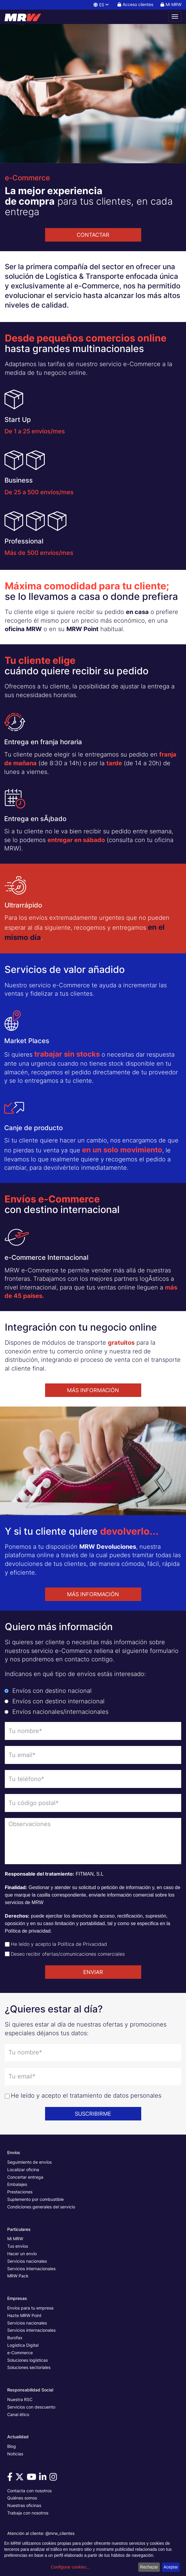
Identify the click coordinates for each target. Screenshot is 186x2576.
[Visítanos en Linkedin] (43, 2478)
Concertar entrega (25, 2177)
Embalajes (17, 2184)
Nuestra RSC (19, 2399)
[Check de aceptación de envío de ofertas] (7, 1954)
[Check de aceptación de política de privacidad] (7, 1944)
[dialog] (93, 2556)
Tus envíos (17, 2246)
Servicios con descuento (31, 2406)
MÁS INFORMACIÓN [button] (93, 1390)
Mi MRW (15, 2238)
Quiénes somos (22, 2497)
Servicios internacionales (31, 2268)
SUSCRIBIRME (93, 2114)
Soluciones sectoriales (28, 2367)
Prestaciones (19, 2191)
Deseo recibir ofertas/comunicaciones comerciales (68, 1954)
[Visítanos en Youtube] (32, 2478)
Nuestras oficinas (24, 2505)
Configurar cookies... (70, 2567)
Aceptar (170, 2567)
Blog (11, 2446)
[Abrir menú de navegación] (174, 16)
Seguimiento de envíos (29, 2162)
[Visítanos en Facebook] (10, 2478)
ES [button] (101, 4)
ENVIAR (93, 1972)
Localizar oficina (23, 2169)
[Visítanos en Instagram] (54, 2478)
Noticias (15, 2453)
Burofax (15, 2337)
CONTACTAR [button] (93, 235)
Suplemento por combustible (35, 2199)
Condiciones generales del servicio (41, 2206)
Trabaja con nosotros (27, 2512)
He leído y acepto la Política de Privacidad (59, 1944)
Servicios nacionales (27, 2261)
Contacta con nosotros (29, 2490)
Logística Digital (22, 2345)
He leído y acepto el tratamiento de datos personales (86, 2095)
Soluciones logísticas (27, 2360)
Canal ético (18, 2414)
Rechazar (149, 2567)
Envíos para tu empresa (30, 2307)
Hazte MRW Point (24, 2315)
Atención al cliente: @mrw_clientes (41, 2533)
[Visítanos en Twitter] (20, 2478)
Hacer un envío (22, 2253)
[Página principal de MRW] (25, 16)
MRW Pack (18, 2275)
